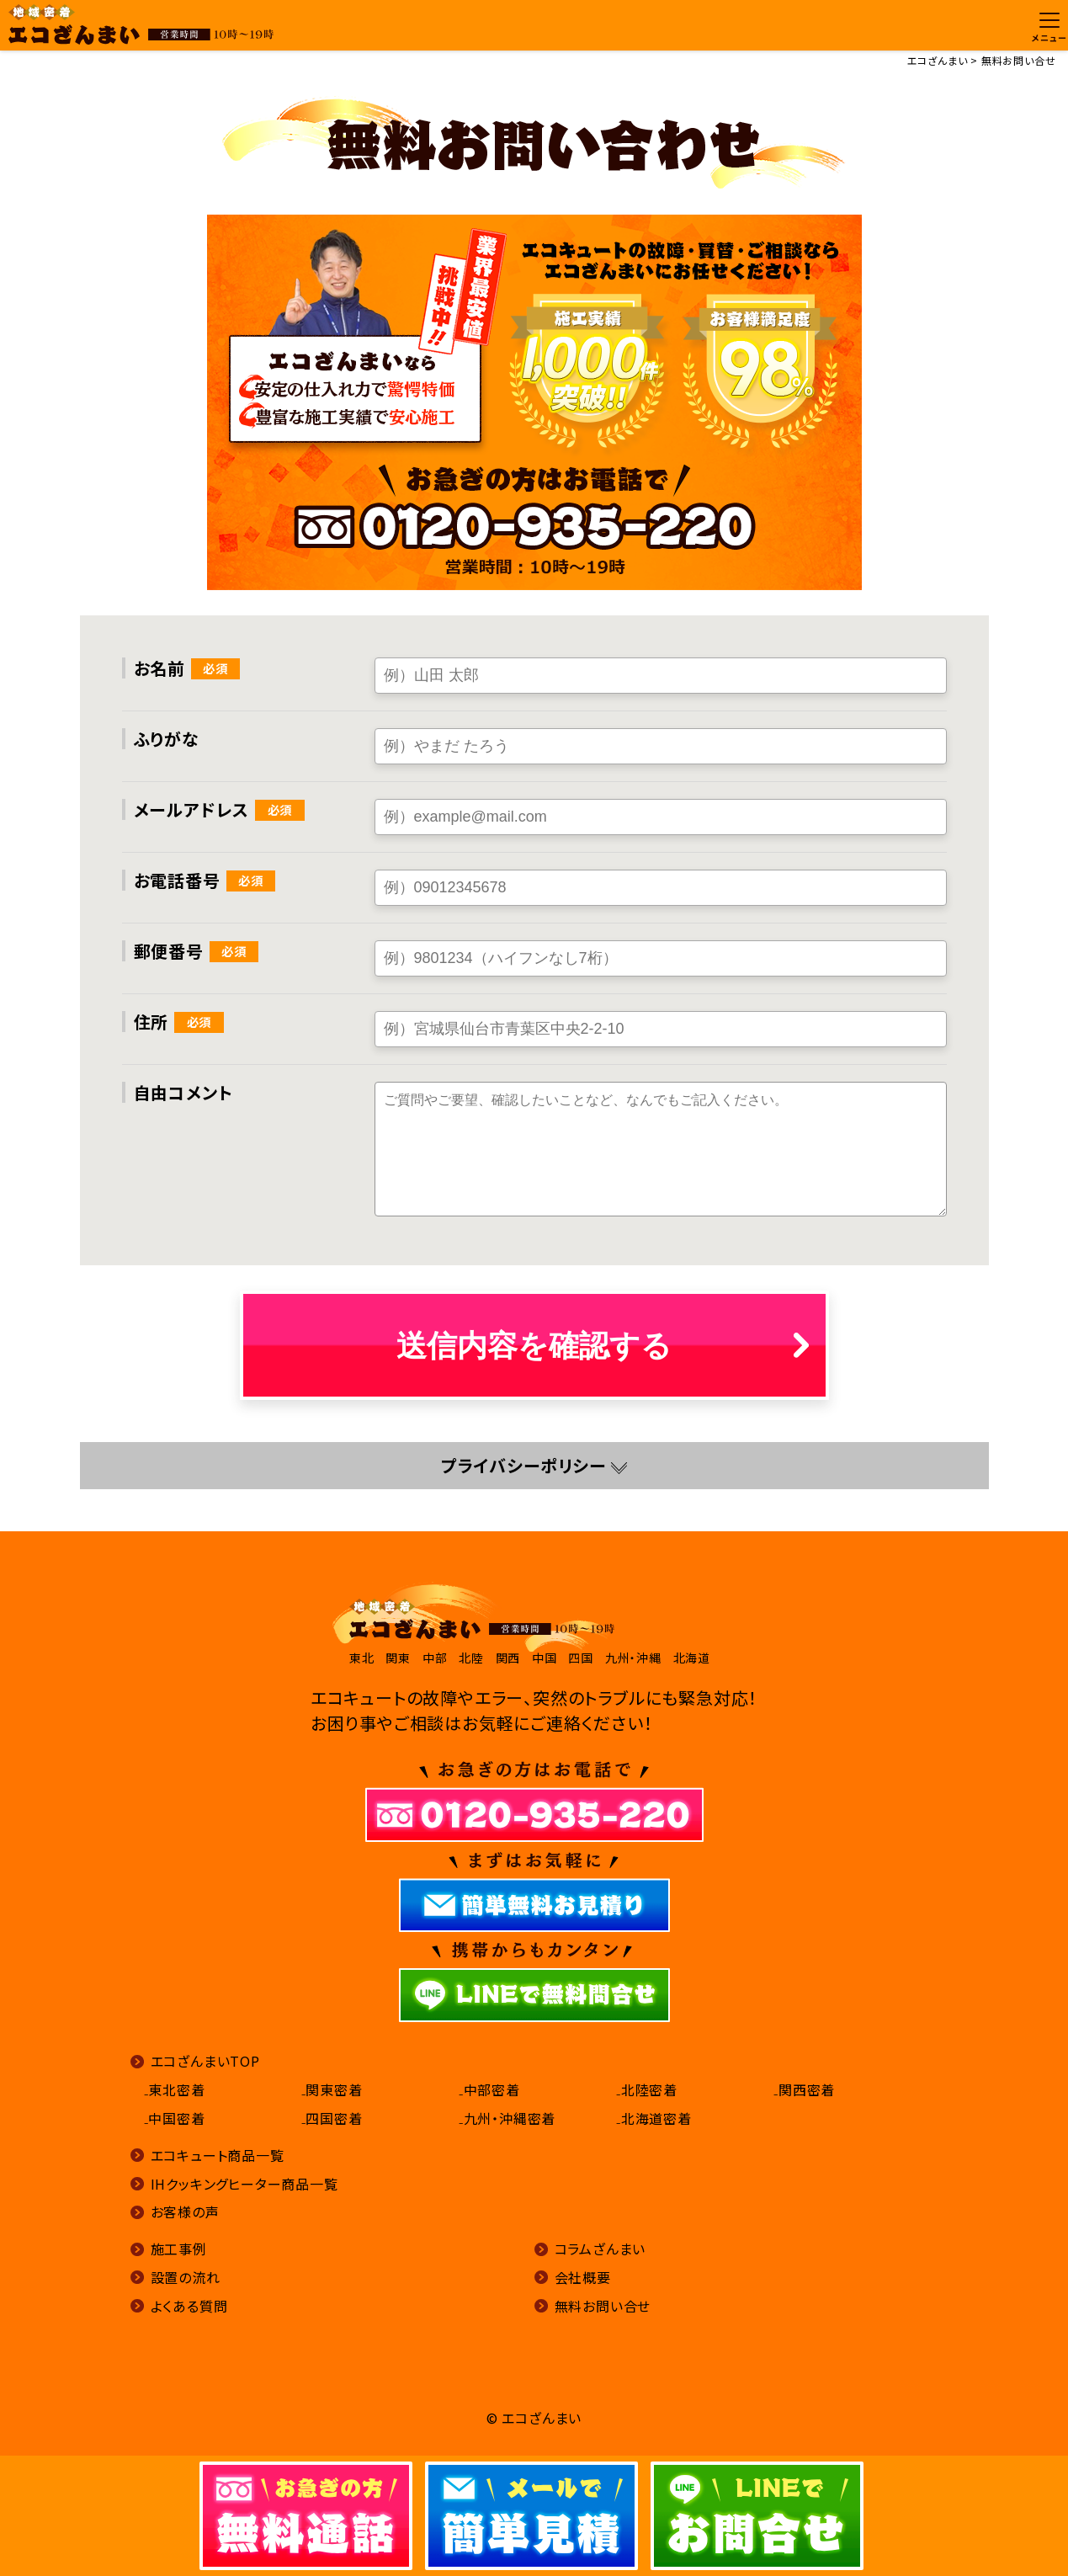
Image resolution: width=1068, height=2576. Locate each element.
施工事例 (179, 2248)
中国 (544, 1657)
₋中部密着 (489, 2089)
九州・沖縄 (633, 1657)
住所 (151, 1021)
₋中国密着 (174, 2118)
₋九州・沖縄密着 (507, 2118)
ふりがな (166, 738)
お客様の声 (185, 2211)
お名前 (159, 668)
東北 (362, 1657)
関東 (398, 1657)
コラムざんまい (600, 2248)
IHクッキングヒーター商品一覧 (244, 2184)
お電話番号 (177, 880)
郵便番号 (169, 951)
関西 (508, 1657)
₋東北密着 (174, 2089)
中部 (435, 1657)
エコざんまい (937, 60)
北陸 (471, 1657)
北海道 (691, 1657)
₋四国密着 (332, 2118)
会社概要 (583, 2277)
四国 (580, 1657)
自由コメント (183, 1092)
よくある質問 (189, 2306)
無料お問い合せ (603, 2306)
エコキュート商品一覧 (217, 2155)
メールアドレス (192, 809)
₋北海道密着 (654, 2118)
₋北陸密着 (646, 2089)
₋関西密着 (804, 2089)
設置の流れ (186, 2277)
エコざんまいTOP (205, 2061)
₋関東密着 (332, 2089)
